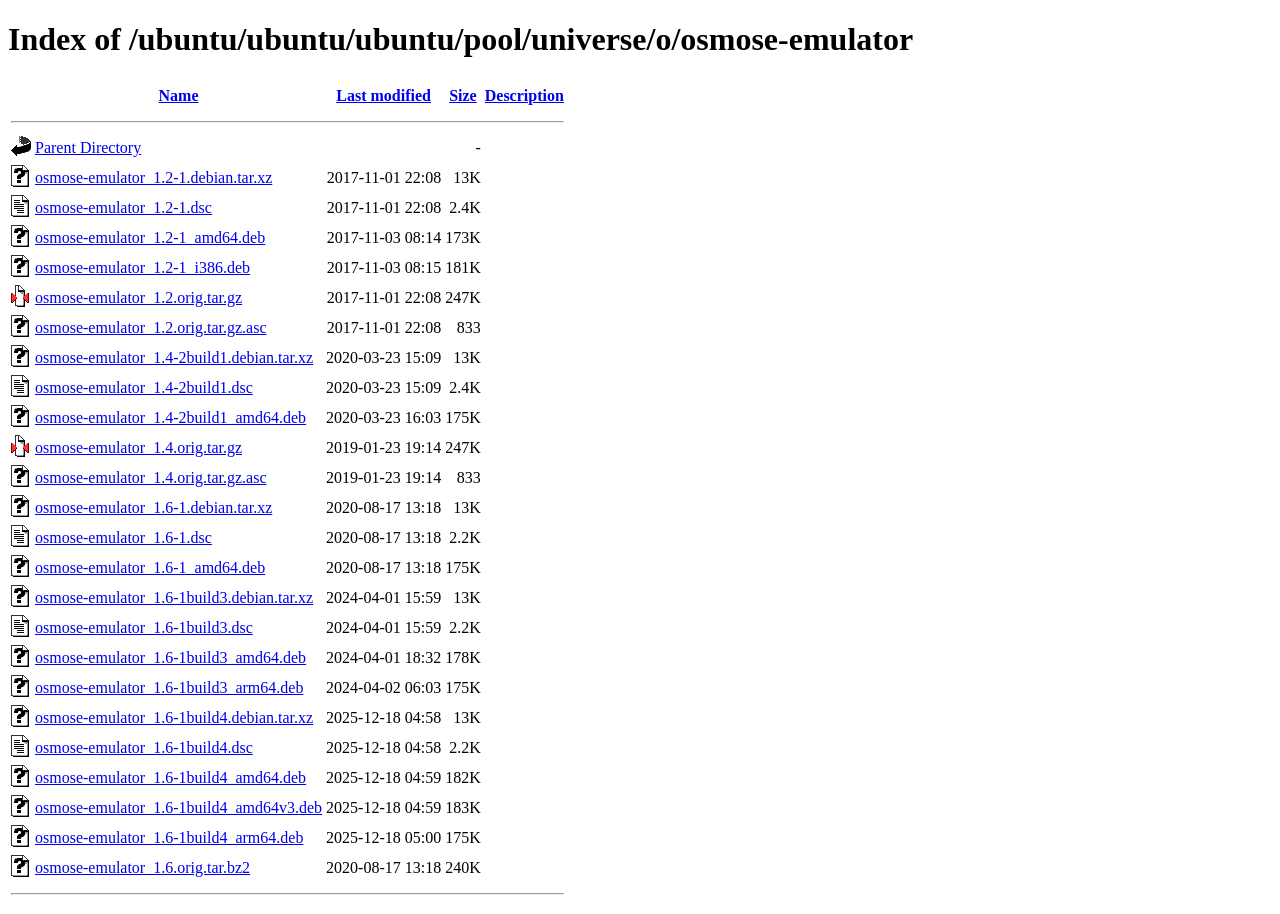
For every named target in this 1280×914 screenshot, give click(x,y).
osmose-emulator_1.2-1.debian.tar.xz (153, 177)
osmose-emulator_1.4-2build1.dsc (144, 387)
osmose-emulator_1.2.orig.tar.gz (138, 297)
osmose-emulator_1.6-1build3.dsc (144, 627)
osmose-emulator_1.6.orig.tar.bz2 (142, 867)
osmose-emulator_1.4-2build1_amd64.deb (170, 417)
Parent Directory (88, 147)
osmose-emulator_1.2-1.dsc (123, 207)
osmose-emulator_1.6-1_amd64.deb (150, 567)
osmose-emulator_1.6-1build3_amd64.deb (170, 657)
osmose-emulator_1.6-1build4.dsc (144, 747)
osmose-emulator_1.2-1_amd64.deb (150, 237)
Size (463, 95)
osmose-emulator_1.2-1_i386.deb (142, 267)
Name (179, 95)
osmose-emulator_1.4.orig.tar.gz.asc (151, 477)
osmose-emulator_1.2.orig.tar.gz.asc (151, 327)
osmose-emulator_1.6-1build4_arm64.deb (169, 837)
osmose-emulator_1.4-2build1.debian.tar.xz (174, 357)
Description (524, 95)
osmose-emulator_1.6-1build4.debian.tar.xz (174, 717)
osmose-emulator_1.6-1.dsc (123, 537)
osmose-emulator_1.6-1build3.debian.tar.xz (174, 597)
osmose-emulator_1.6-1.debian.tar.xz (153, 507)
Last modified (383, 95)
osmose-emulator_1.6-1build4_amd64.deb (170, 777)
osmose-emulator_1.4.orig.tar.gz (138, 447)
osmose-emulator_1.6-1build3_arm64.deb (169, 687)
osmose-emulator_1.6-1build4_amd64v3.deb (178, 807)
